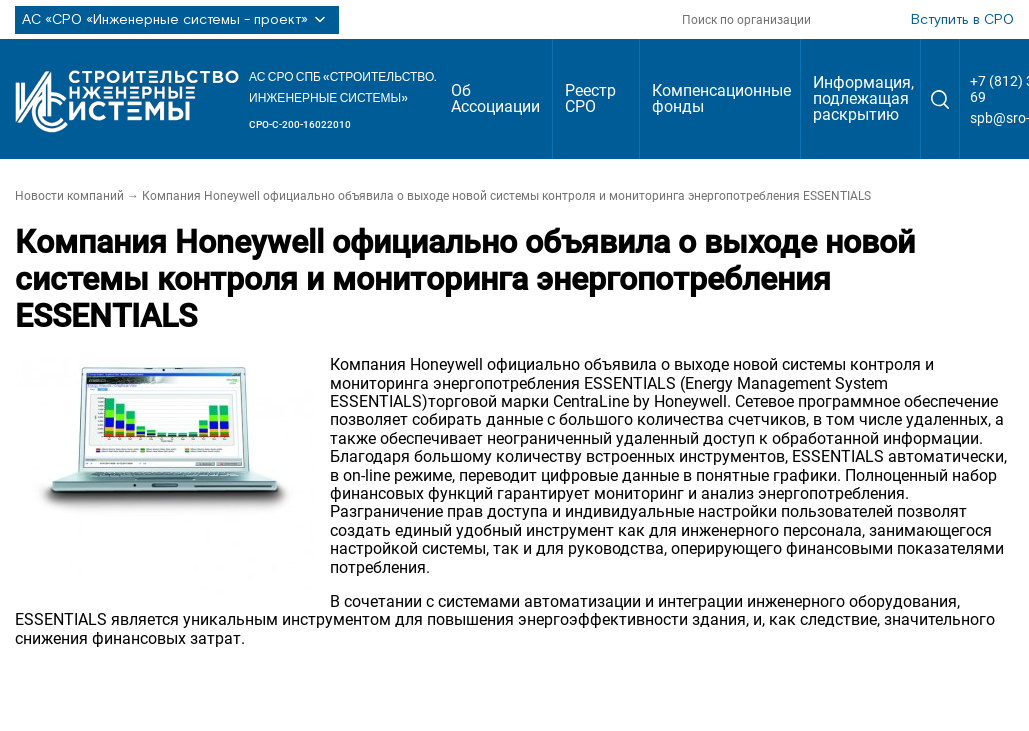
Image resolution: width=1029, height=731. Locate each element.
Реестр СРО (590, 98)
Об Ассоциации (495, 98)
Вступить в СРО (962, 20)
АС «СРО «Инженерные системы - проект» (177, 20)
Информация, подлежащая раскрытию (863, 98)
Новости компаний (69, 196)
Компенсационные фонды (721, 98)
